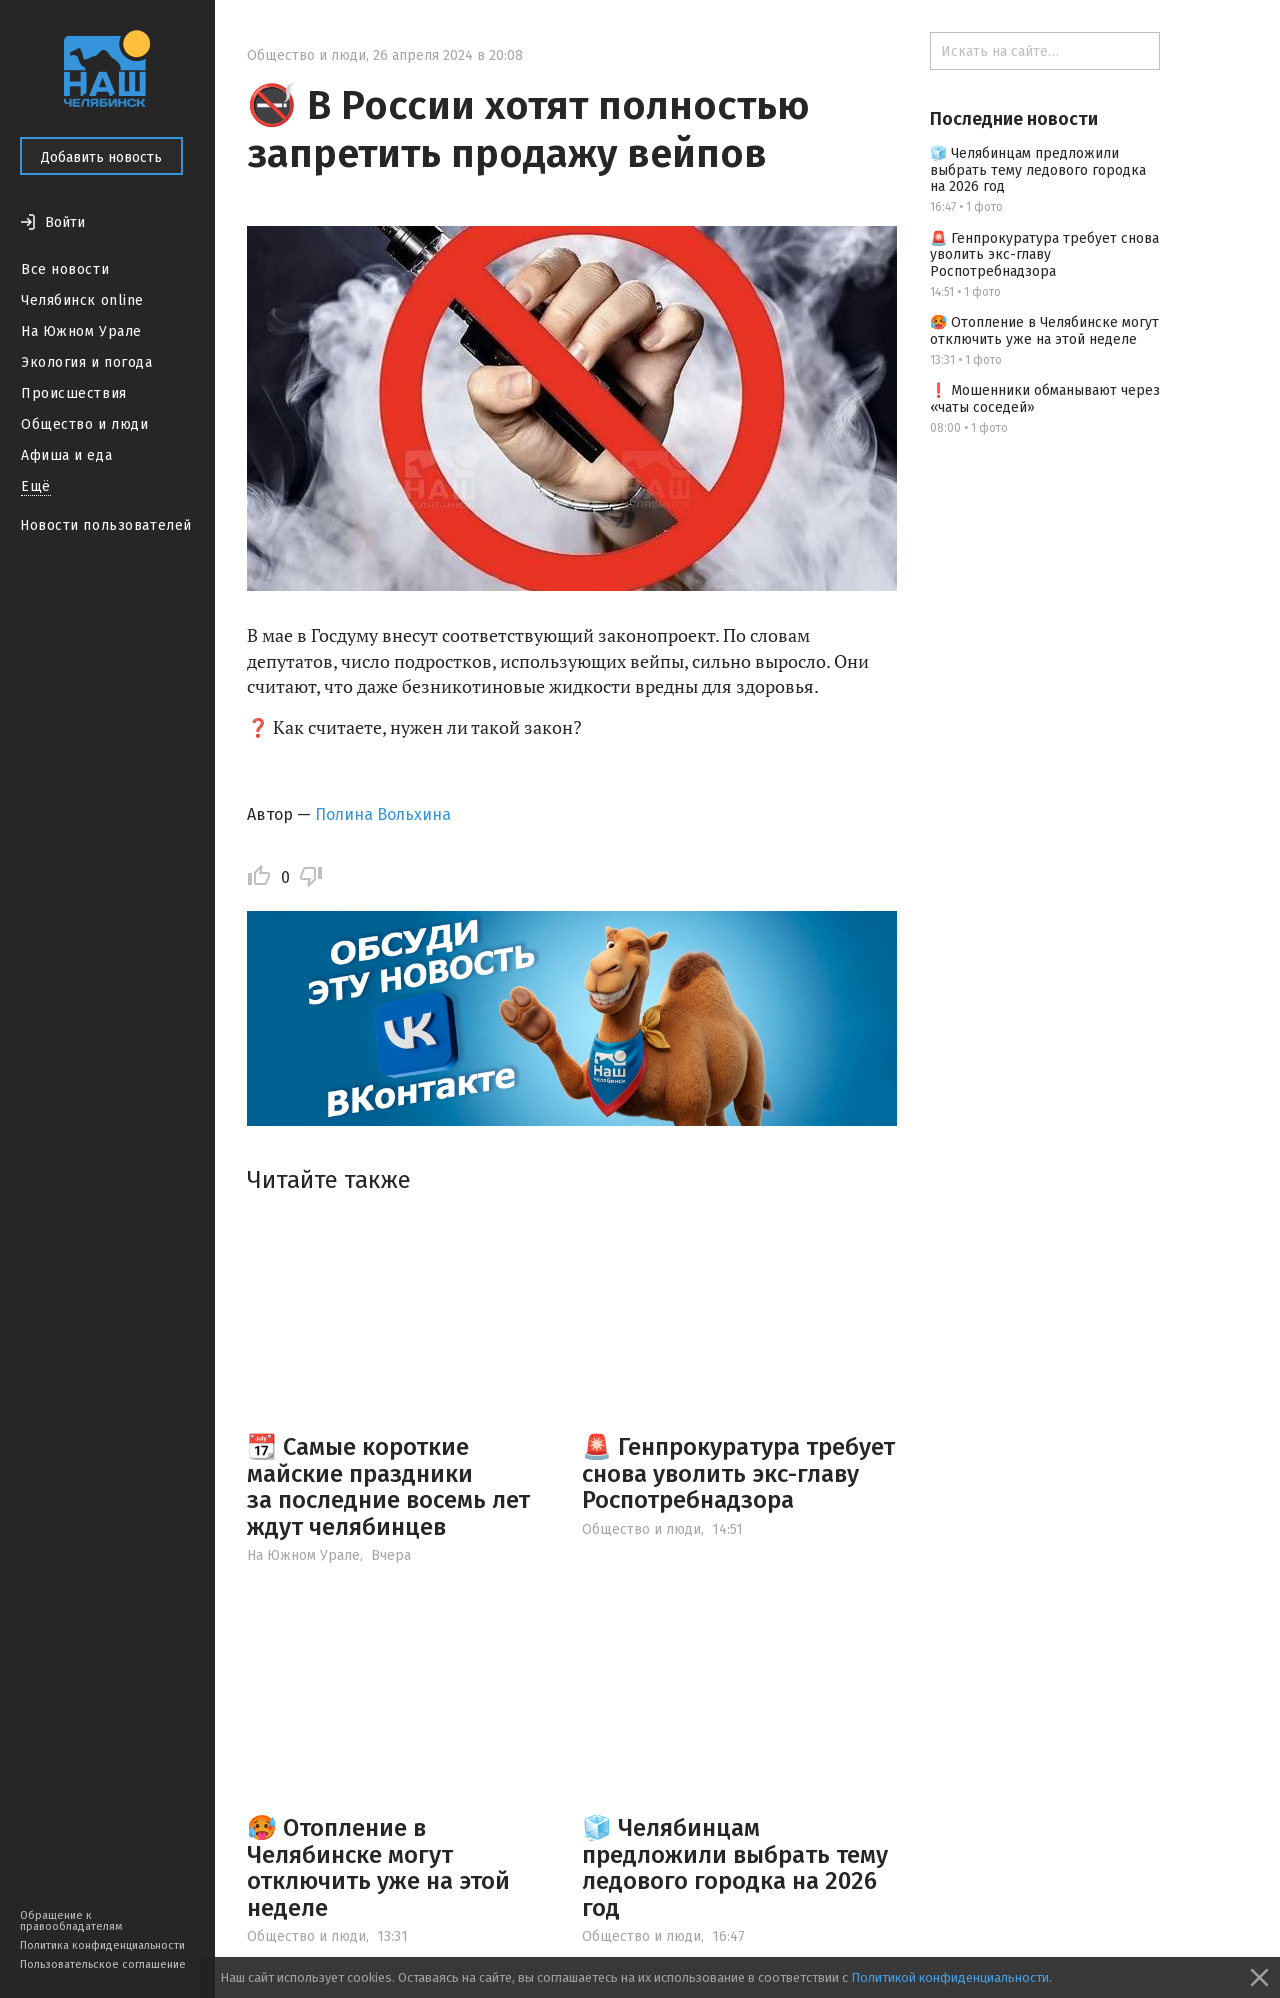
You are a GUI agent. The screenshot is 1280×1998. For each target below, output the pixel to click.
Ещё (36, 486)
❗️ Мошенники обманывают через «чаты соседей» (1045, 399)
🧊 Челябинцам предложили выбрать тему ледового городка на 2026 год (735, 1867)
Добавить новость (101, 157)
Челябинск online (82, 300)
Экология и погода (87, 362)
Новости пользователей (106, 525)
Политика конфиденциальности (102, 1945)
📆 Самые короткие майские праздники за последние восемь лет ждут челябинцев (388, 1486)
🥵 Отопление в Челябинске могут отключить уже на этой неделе (378, 1867)
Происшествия (74, 393)
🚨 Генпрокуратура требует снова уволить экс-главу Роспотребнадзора (738, 1473)
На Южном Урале (81, 331)
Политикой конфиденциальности (950, 1977)
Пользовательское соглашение (103, 1964)
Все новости (65, 269)
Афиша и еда (66, 455)
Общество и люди (84, 424)
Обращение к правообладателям (71, 1921)
